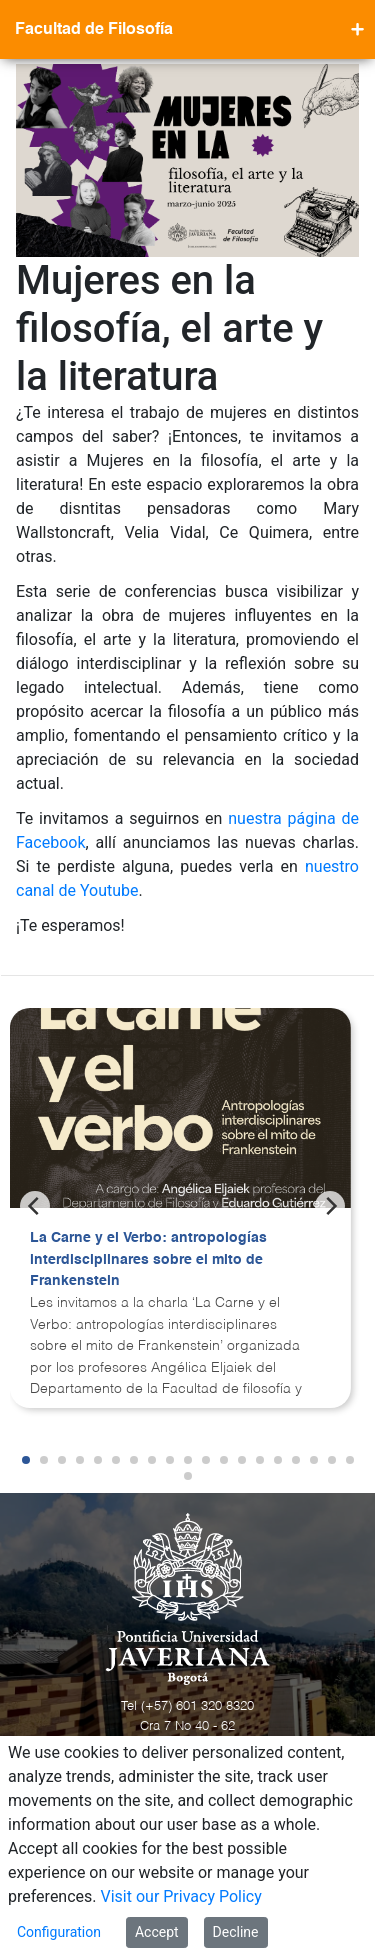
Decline (236, 1932)
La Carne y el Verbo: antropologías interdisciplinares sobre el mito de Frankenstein (148, 1259)
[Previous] (35, 1206)
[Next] (330, 1206)
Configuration (59, 1932)
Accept (157, 1932)
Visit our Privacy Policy (181, 1896)
